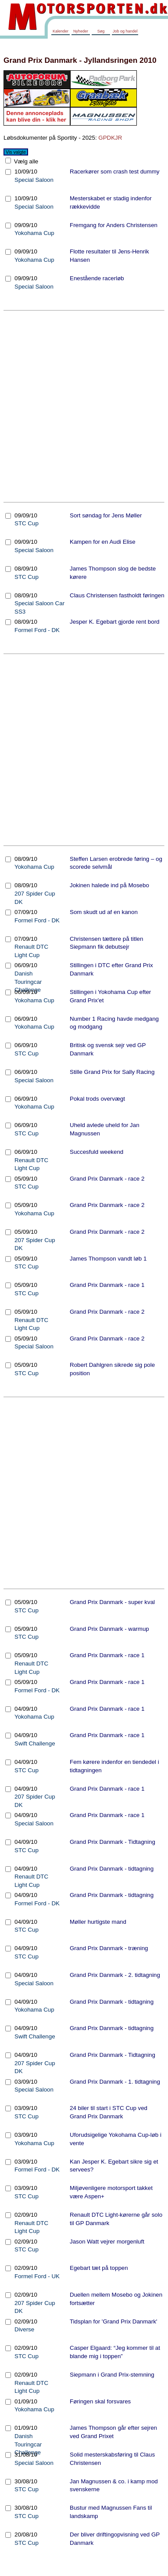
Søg (101, 31)
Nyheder (80, 31)
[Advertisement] (82, 406)
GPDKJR (110, 137)
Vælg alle (25, 161)
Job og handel (125, 31)
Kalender (60, 31)
